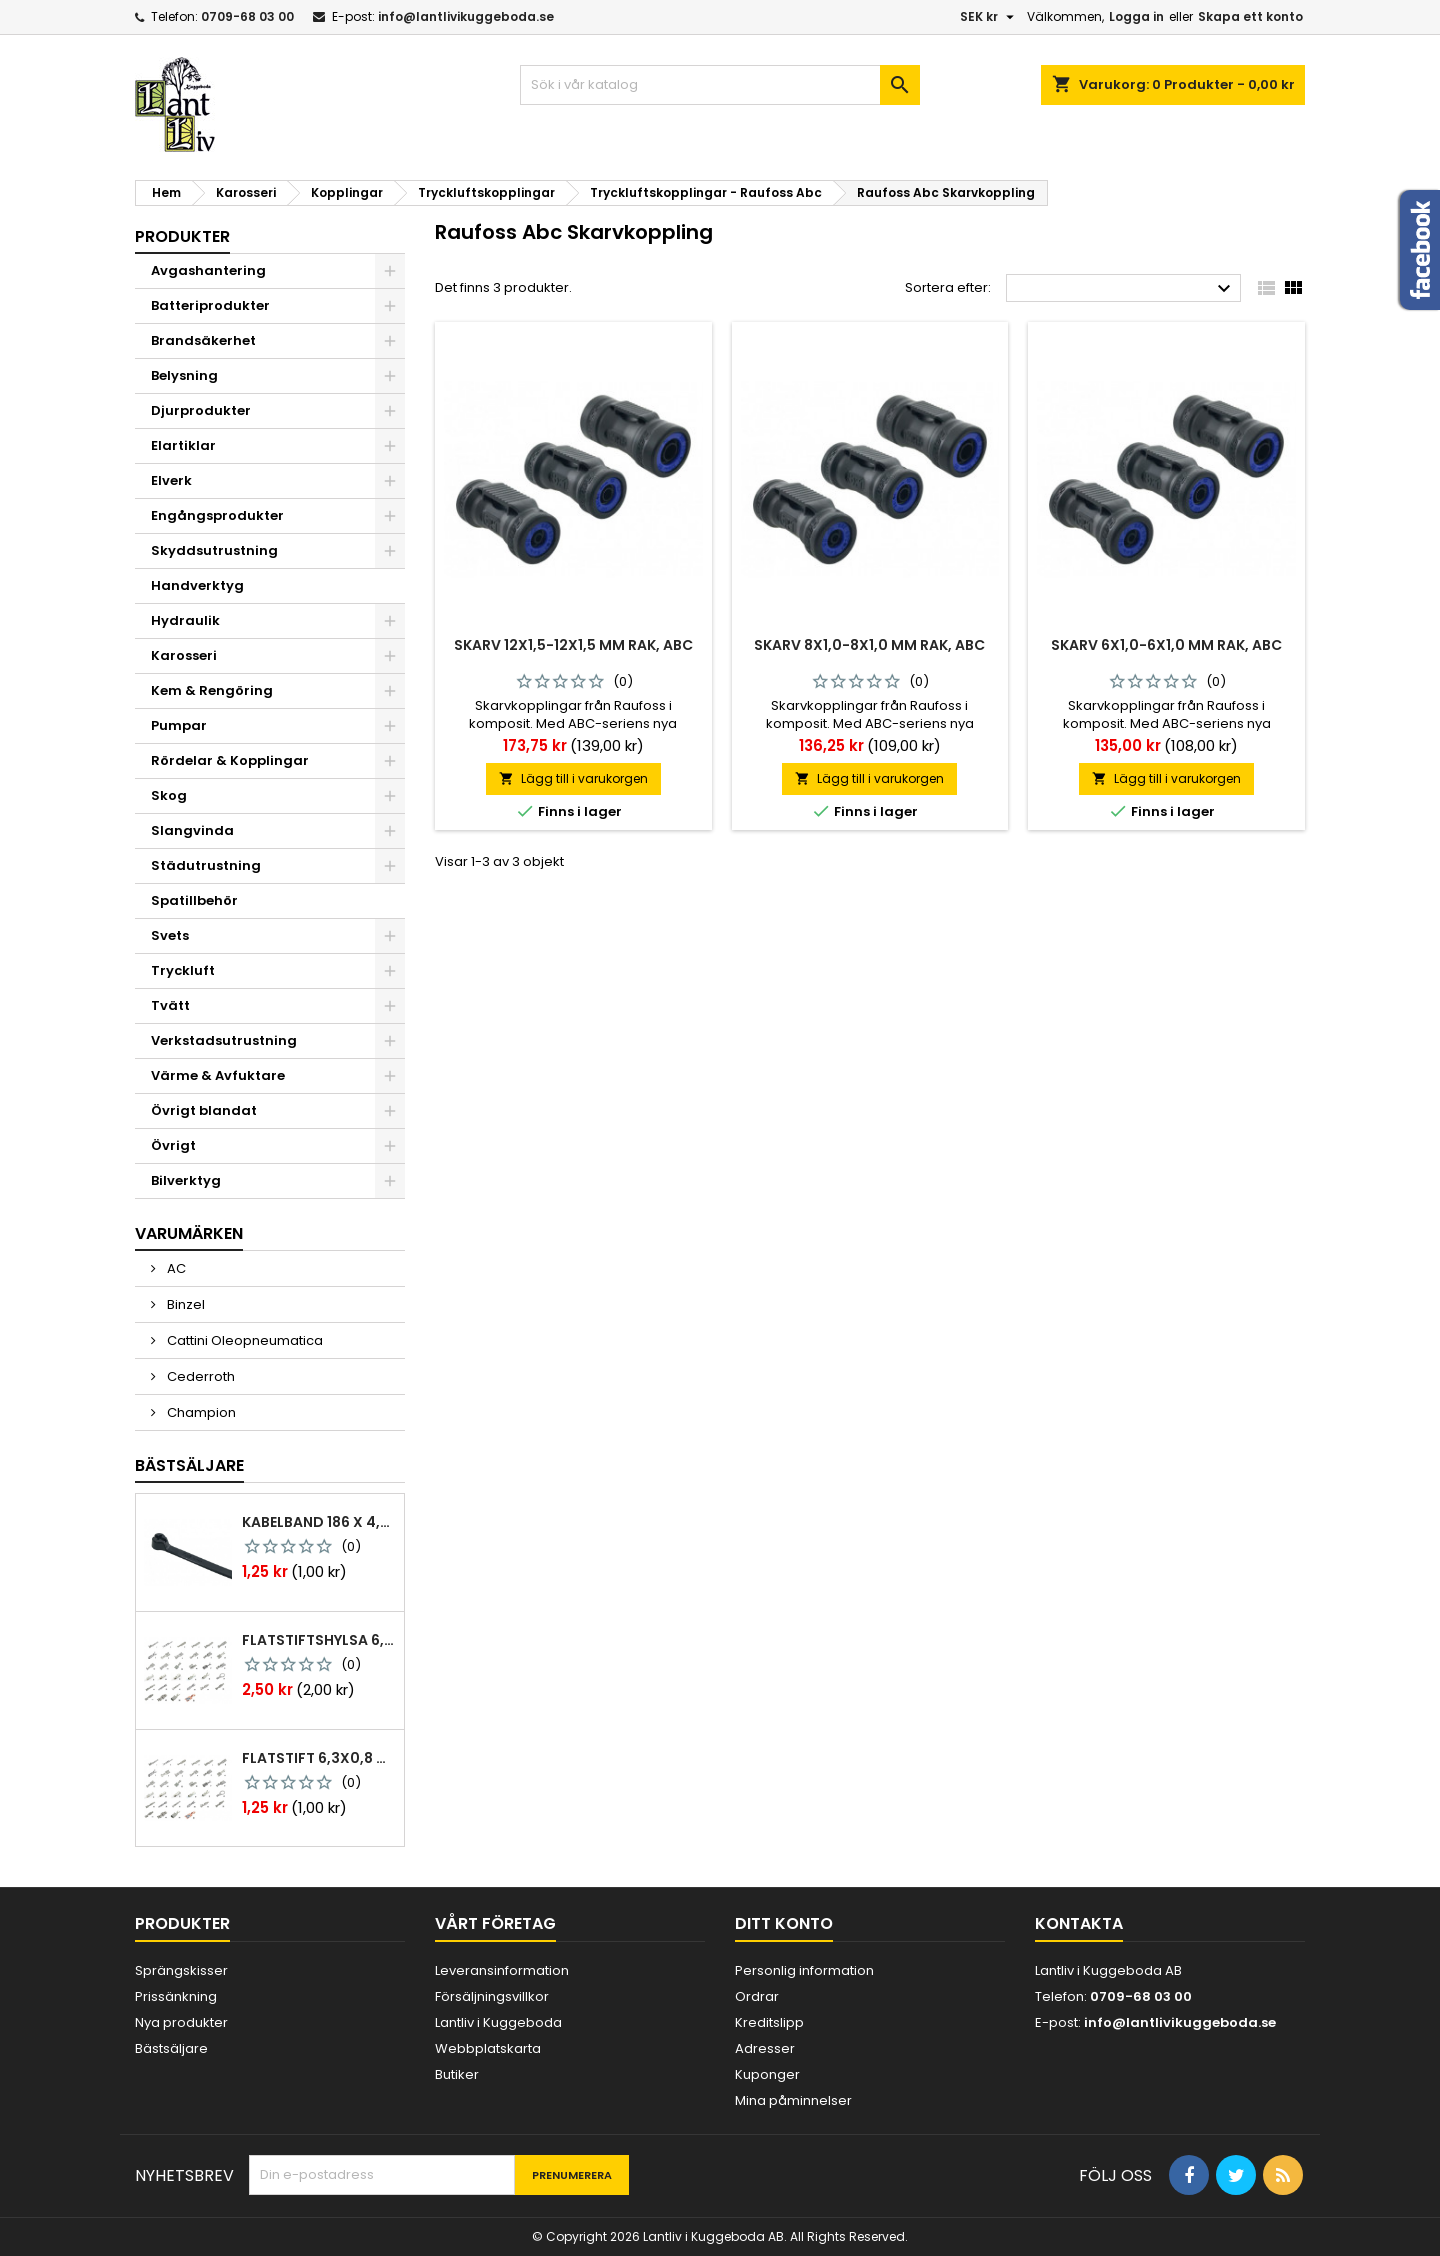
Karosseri (184, 655)
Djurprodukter (201, 410)
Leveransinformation (502, 1970)
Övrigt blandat (204, 1110)
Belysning (184, 375)
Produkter (182, 236)
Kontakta (1079, 1923)
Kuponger (767, 2074)
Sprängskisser (181, 1970)
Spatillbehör (194, 900)
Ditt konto (784, 1923)
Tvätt (170, 1005)
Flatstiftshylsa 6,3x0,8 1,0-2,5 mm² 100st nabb (319, 1640)
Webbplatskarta (488, 2048)
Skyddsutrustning (214, 550)
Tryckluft (183, 970)
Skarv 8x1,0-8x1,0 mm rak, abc (869, 645)
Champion (200, 1412)
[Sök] (720, 85)
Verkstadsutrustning (224, 1040)
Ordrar (757, 1996)
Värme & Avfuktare (218, 1075)
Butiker (457, 2074)
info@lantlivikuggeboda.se (466, 16)
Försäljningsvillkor (492, 1996)
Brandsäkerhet (203, 340)
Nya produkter (181, 2022)
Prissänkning (176, 1996)
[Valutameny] (989, 17)
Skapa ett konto (1250, 16)
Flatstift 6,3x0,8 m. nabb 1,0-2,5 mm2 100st (319, 1758)
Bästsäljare (189, 1465)
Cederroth (199, 1376)
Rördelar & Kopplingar (230, 760)
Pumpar (179, 725)
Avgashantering (208, 270)
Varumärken (189, 1233)
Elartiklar (183, 445)
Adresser (765, 2048)
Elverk (171, 480)
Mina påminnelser (793, 2100)
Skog (169, 795)
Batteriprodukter (210, 305)
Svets (170, 935)
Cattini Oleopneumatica (243, 1340)
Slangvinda (192, 830)
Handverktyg (197, 585)
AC (175, 1268)
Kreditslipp (769, 2022)
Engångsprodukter (217, 515)
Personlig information (804, 1970)
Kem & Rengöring (212, 690)
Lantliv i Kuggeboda (498, 2022)
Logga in (1136, 16)
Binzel (184, 1304)
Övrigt (173, 1145)
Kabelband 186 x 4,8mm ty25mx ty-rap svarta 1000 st (319, 1522)
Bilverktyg (186, 1180)
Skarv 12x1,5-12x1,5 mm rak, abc (573, 645)
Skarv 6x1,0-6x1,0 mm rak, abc (1166, 645)
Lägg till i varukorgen (573, 778)
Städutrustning (206, 865)
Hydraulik (185, 620)
